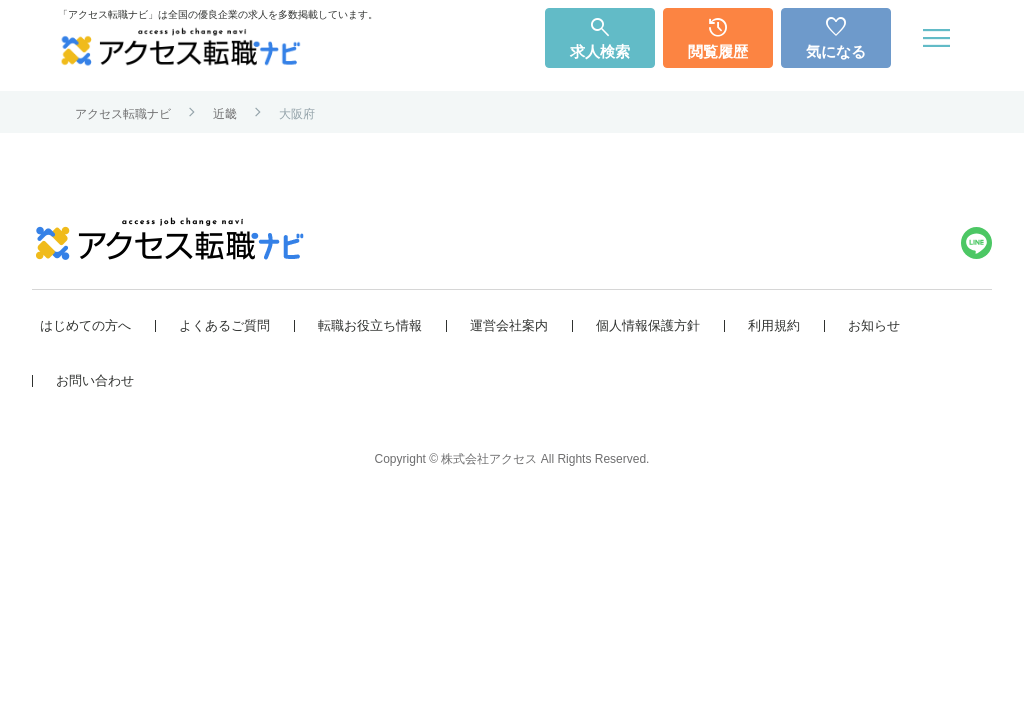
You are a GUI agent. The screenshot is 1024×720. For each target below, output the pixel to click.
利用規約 (774, 324)
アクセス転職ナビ (123, 114)
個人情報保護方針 (648, 324)
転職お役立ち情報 (370, 324)
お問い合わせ (95, 379)
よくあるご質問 (224, 324)
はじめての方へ (85, 324)
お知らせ (874, 324)
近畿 (225, 114)
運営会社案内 (509, 324)
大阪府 (297, 114)
